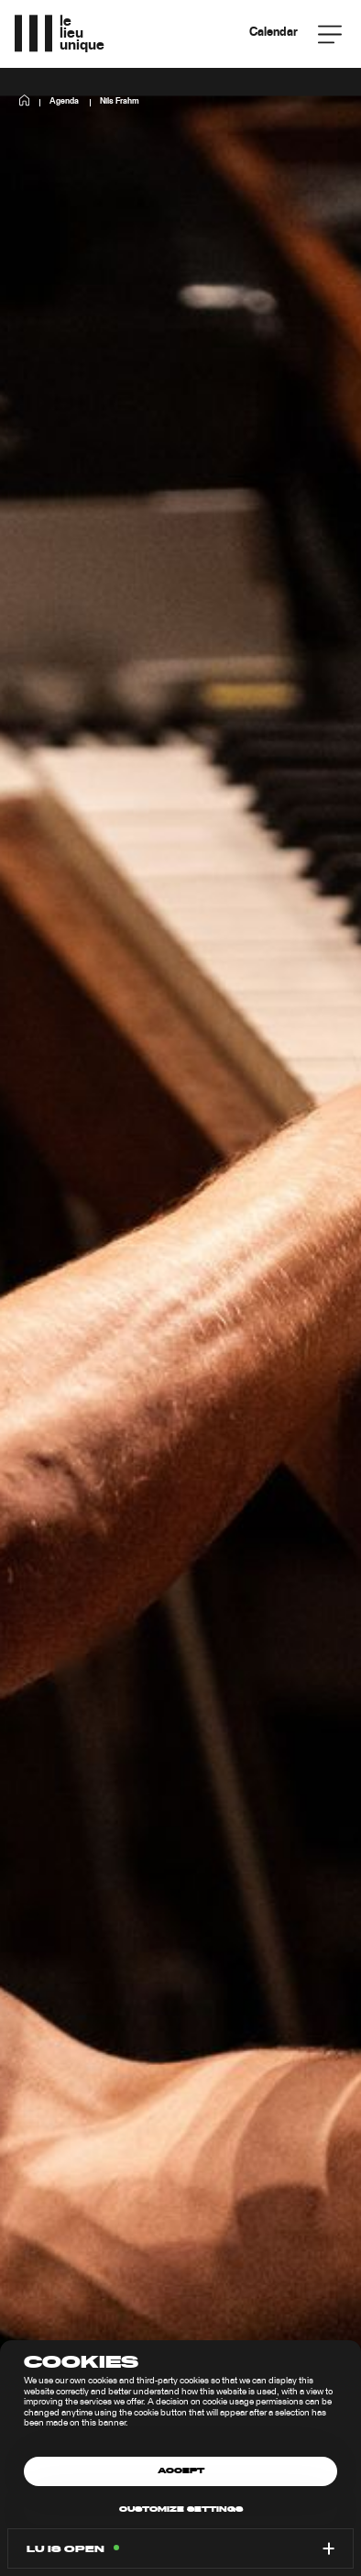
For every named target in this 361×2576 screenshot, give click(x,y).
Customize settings (181, 2510)
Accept (181, 2471)
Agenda (64, 101)
